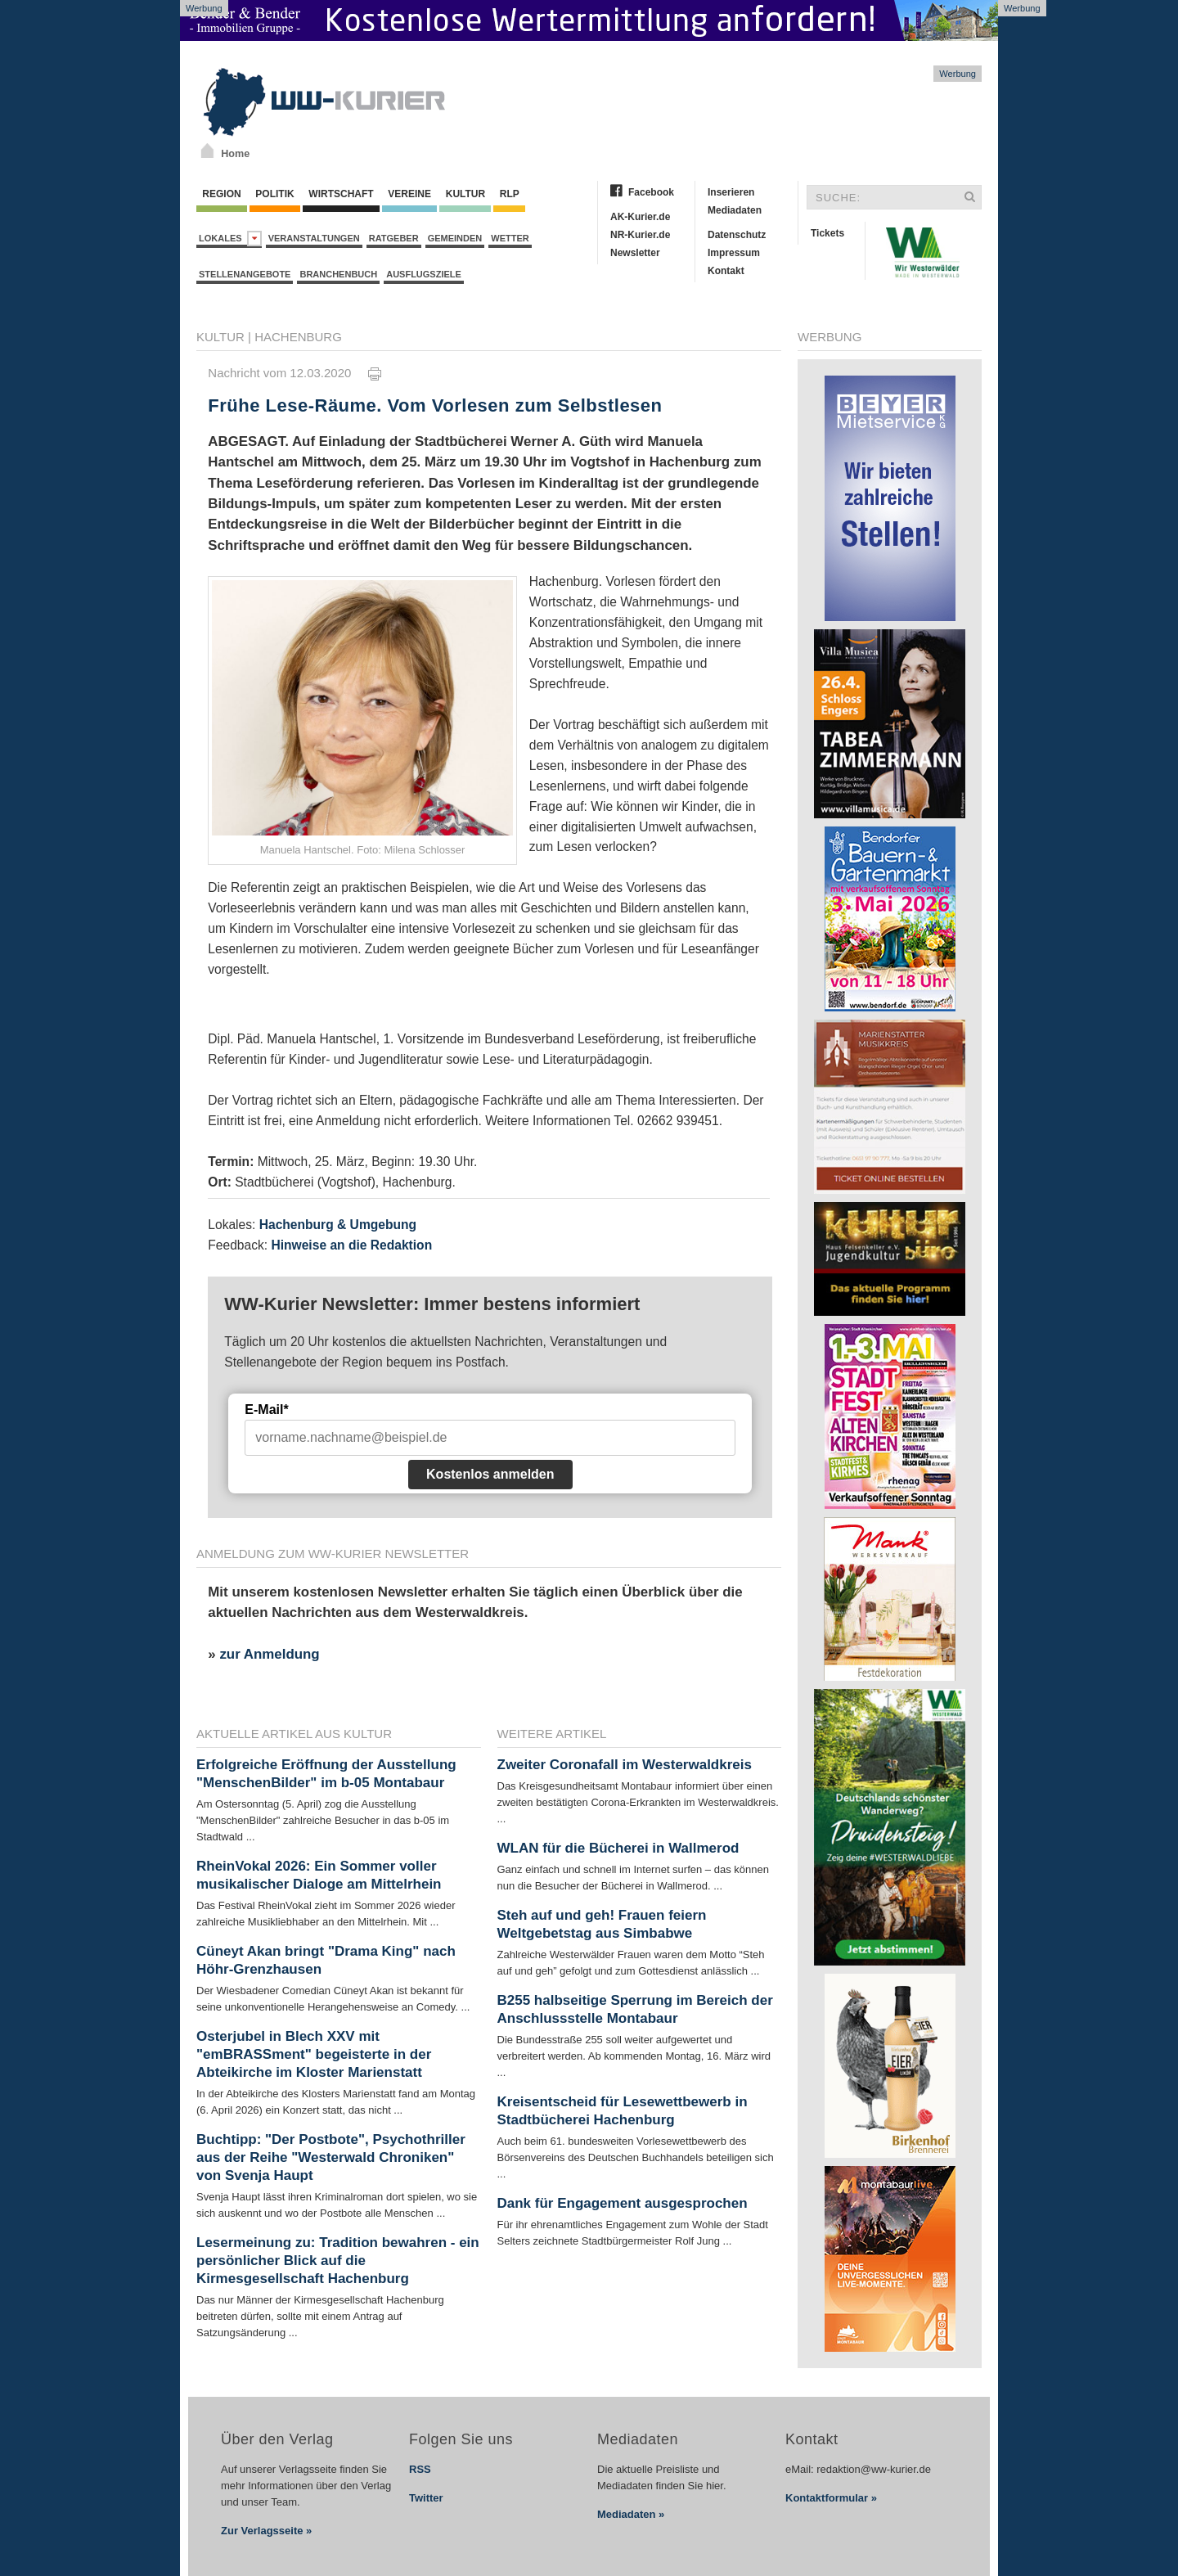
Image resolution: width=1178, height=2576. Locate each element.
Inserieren (731, 192)
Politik (275, 194)
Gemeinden (455, 238)
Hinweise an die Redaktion (351, 1245)
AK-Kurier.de (640, 217)
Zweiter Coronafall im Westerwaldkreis (624, 1764)
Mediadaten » (630, 2514)
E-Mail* (266, 1409)
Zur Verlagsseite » (266, 2530)
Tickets (827, 233)
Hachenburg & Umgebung (337, 1225)
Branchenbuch (338, 274)
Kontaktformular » (831, 2498)
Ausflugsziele (423, 274)
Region (222, 194)
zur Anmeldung (269, 1654)
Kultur (465, 194)
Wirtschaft (341, 194)
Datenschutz (737, 235)
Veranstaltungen (314, 238)
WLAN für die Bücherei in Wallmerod (618, 1848)
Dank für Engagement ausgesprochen (622, 2203)
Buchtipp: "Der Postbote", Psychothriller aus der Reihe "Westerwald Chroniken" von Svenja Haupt (330, 2157)
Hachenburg (298, 337)
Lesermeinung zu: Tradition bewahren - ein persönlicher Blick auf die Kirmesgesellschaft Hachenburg (337, 2260)
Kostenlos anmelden (490, 1474)
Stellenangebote (244, 274)
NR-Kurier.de (640, 235)
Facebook (651, 192)
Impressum (734, 253)
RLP (509, 194)
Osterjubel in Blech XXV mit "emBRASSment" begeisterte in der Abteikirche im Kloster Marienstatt (313, 2054)
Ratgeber (394, 238)
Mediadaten (735, 210)
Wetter (509, 238)
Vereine (409, 194)
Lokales (230, 238)
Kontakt (726, 271)
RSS (420, 2469)
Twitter (426, 2498)
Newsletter (635, 253)
